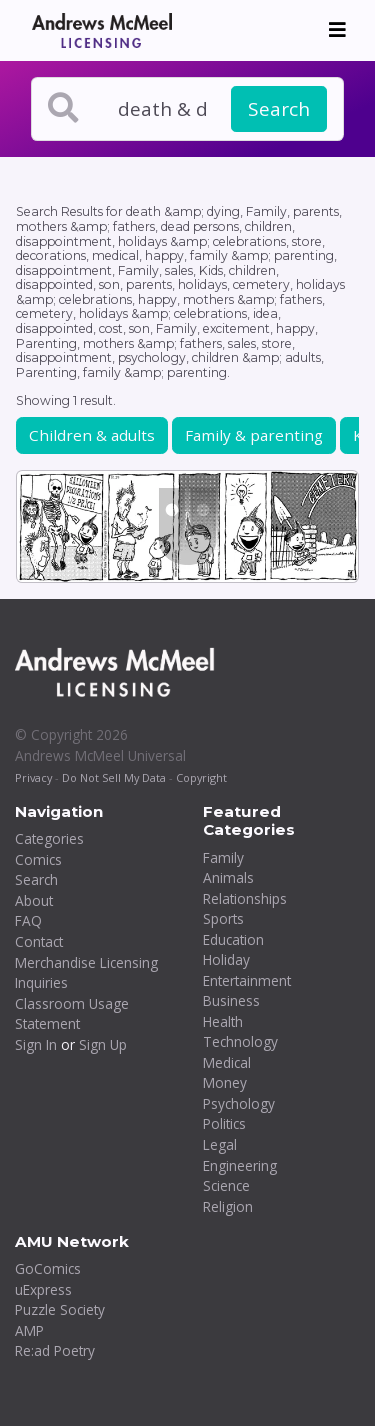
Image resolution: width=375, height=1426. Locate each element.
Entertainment (247, 980)
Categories (49, 838)
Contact (39, 941)
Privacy (33, 777)
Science (226, 1185)
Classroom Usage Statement (72, 1014)
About (34, 900)
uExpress (43, 1289)
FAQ (28, 920)
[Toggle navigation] (337, 30)
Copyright (201, 777)
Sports (223, 918)
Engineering (240, 1165)
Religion (228, 1206)
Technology (240, 1041)
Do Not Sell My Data (114, 777)
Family (223, 857)
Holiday (226, 959)
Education (233, 939)
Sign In (36, 1044)
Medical (227, 1062)
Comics (38, 859)
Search (279, 109)
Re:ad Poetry (55, 1350)
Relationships (245, 898)
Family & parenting (254, 435)
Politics (224, 1123)
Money (225, 1082)
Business (231, 1000)
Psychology (239, 1103)
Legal (220, 1144)
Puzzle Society (60, 1309)
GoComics (48, 1268)
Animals (228, 877)
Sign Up (103, 1044)
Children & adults (92, 435)
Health (223, 1021)
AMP (29, 1330)
